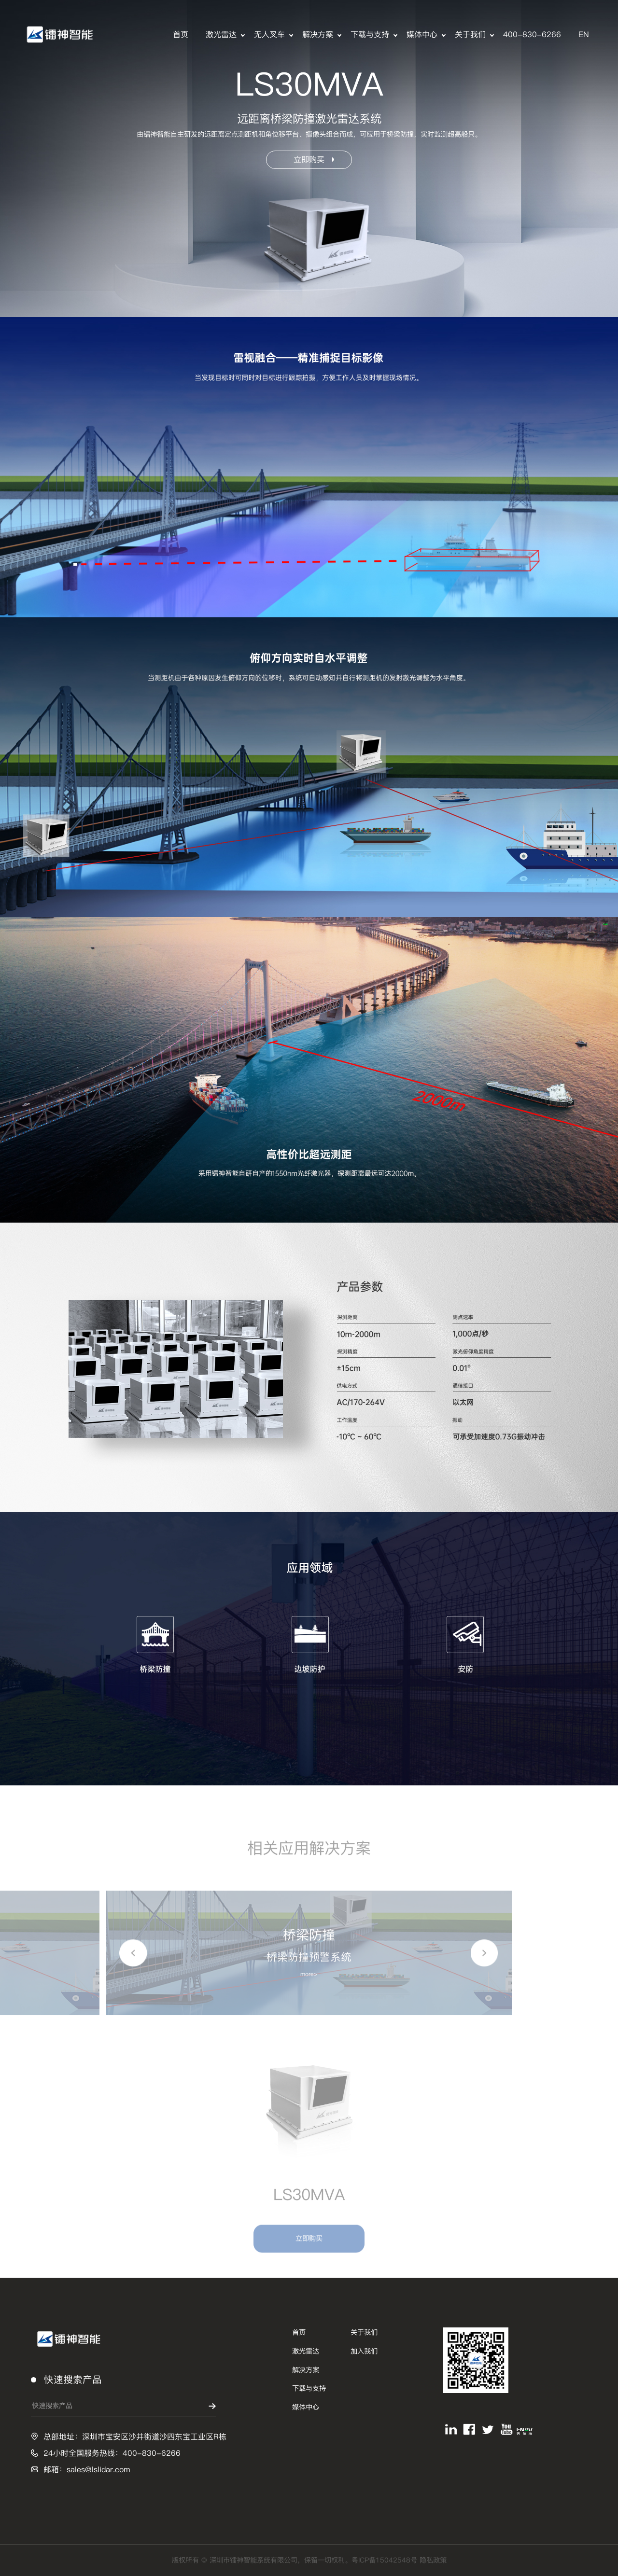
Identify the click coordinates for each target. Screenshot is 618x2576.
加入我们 (364, 2351)
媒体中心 (422, 34)
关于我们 (470, 34)
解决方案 (317, 34)
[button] (133, 1957)
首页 (180, 34)
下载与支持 (370, 34)
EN (583, 34)
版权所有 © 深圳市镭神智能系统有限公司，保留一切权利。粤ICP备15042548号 (296, 2560)
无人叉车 (269, 34)
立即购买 (314, 159)
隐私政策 (433, 2560)
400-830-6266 (532, 34)
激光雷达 (221, 34)
